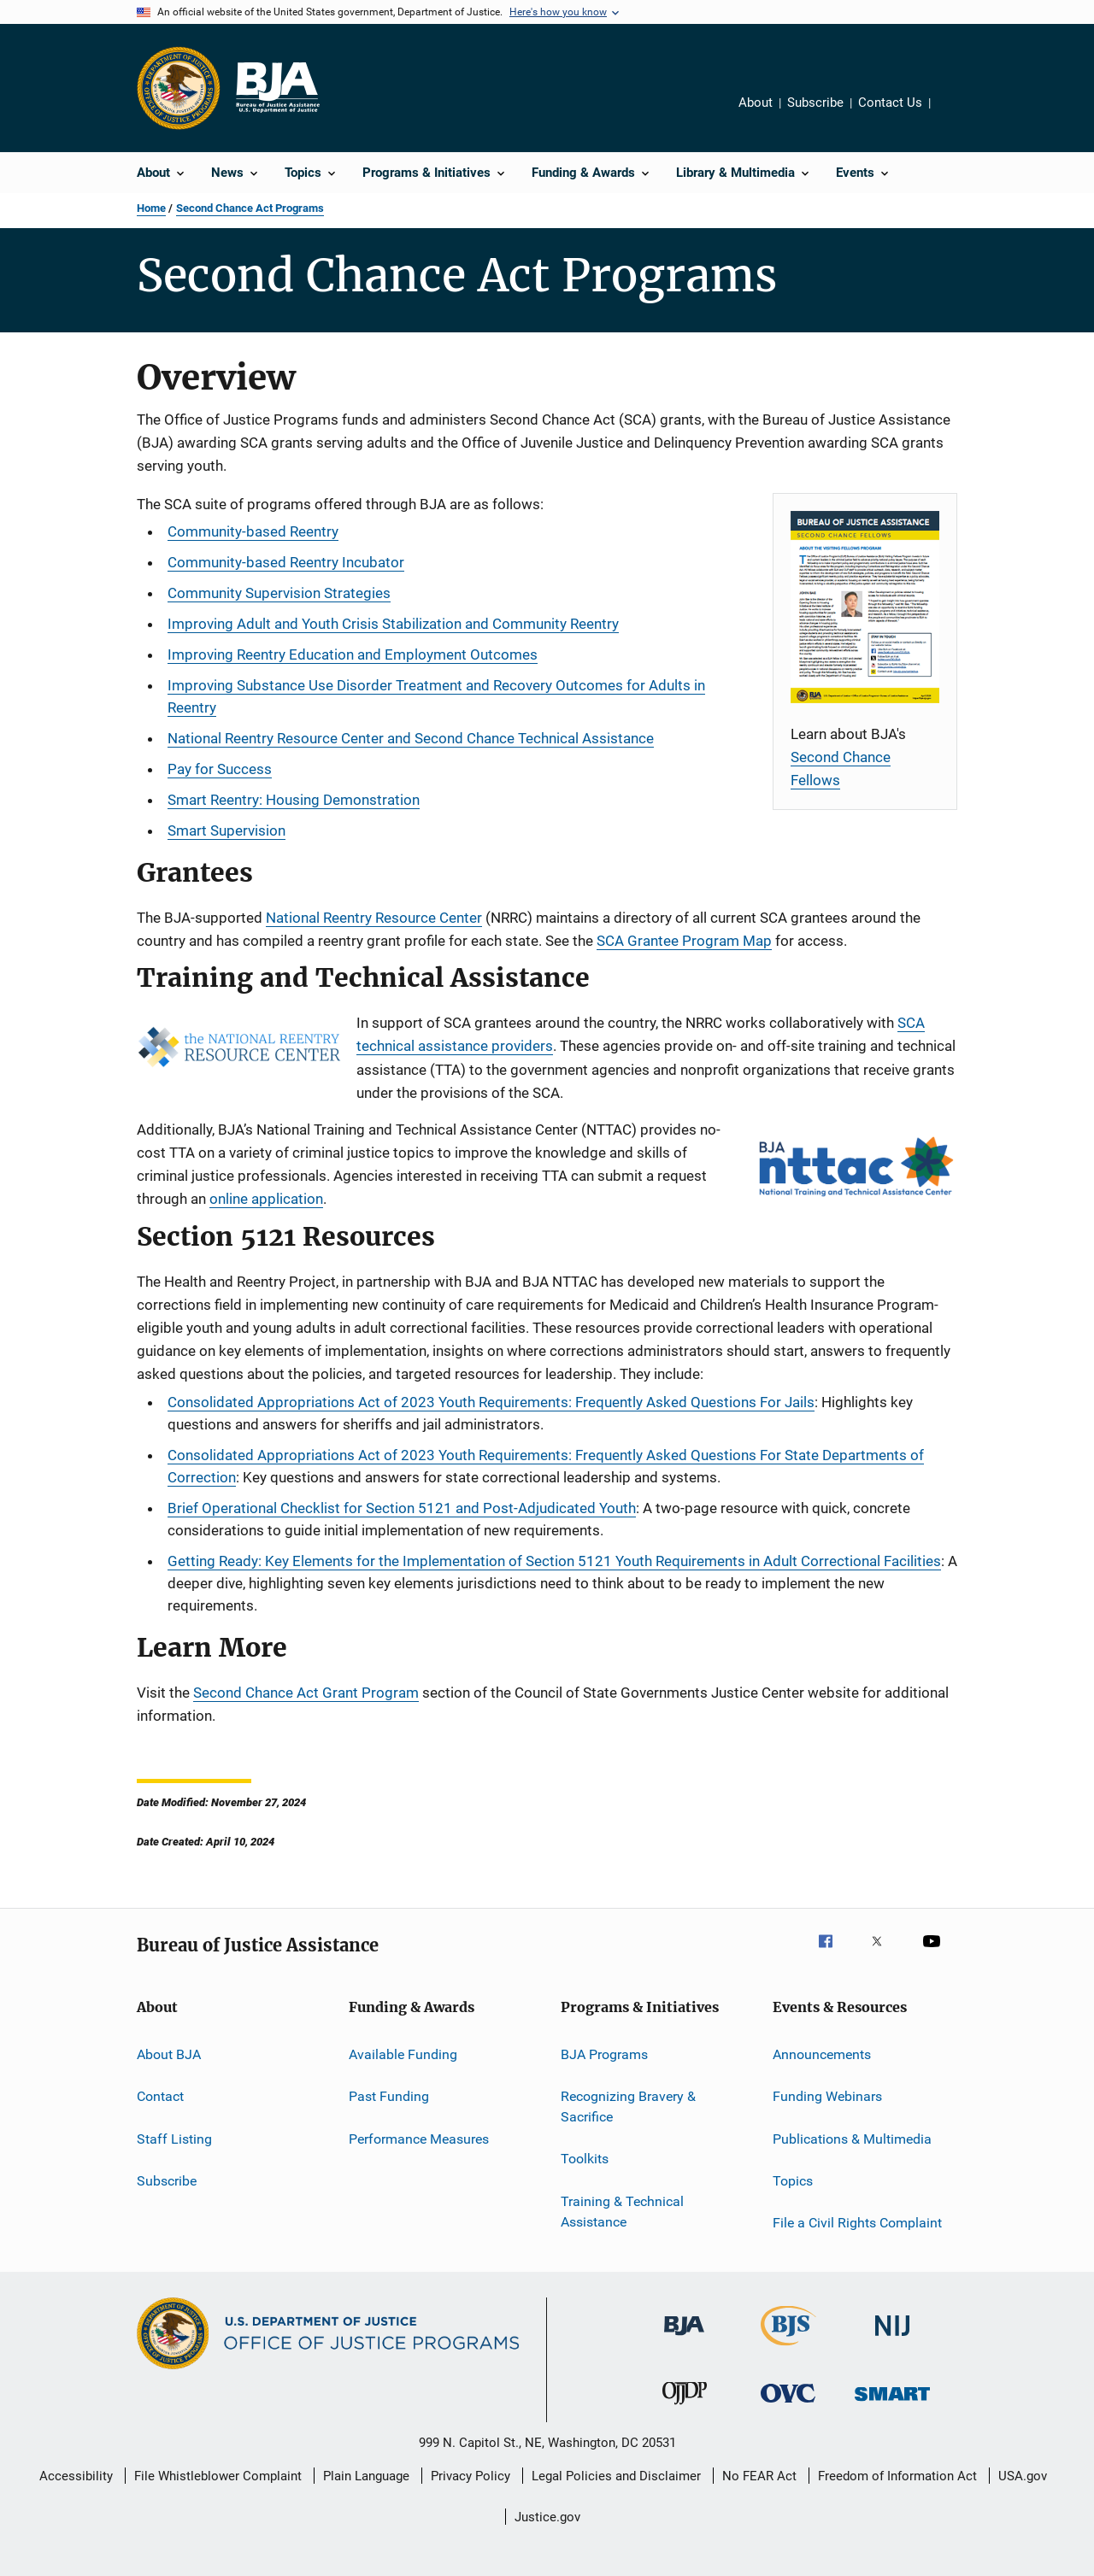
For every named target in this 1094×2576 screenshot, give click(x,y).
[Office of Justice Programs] (179, 88)
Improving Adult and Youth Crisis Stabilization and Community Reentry (393, 623)
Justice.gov (547, 2517)
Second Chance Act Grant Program (306, 1692)
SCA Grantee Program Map (684, 940)
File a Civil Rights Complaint (857, 2223)
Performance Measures (419, 2138)
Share (957, 114)
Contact (160, 2096)
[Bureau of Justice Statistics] (788, 2349)
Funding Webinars (827, 2096)
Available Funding (403, 2054)
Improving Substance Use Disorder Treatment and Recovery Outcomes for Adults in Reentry (436, 696)
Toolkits (585, 2159)
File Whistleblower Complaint (218, 2476)
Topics (793, 2181)
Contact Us (890, 102)
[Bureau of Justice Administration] (684, 2338)
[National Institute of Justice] (892, 2339)
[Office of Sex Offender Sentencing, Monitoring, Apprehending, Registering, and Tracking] (892, 2404)
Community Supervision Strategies (279, 592)
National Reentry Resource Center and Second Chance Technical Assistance (411, 738)
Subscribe (815, 102)
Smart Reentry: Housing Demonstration (294, 799)
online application (266, 1198)
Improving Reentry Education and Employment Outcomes (353, 654)
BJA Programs (604, 2054)
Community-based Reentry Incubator (286, 562)
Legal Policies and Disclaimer (616, 2476)
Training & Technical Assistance (622, 2211)
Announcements (822, 2054)
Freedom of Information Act (897, 2476)
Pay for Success (220, 768)
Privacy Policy (470, 2476)
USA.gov (1022, 2476)
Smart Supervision (226, 830)
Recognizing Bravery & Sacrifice (628, 2106)
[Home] (277, 88)
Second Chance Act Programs (250, 208)
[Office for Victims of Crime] (788, 2405)
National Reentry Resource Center (374, 917)
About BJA (169, 2054)
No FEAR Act (759, 2476)
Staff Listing (174, 2138)
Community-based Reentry (253, 531)
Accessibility (76, 2476)
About (755, 102)
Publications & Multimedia (852, 2138)
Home (151, 208)
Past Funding (389, 2096)
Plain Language (366, 2476)
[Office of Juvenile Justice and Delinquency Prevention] (684, 2407)
